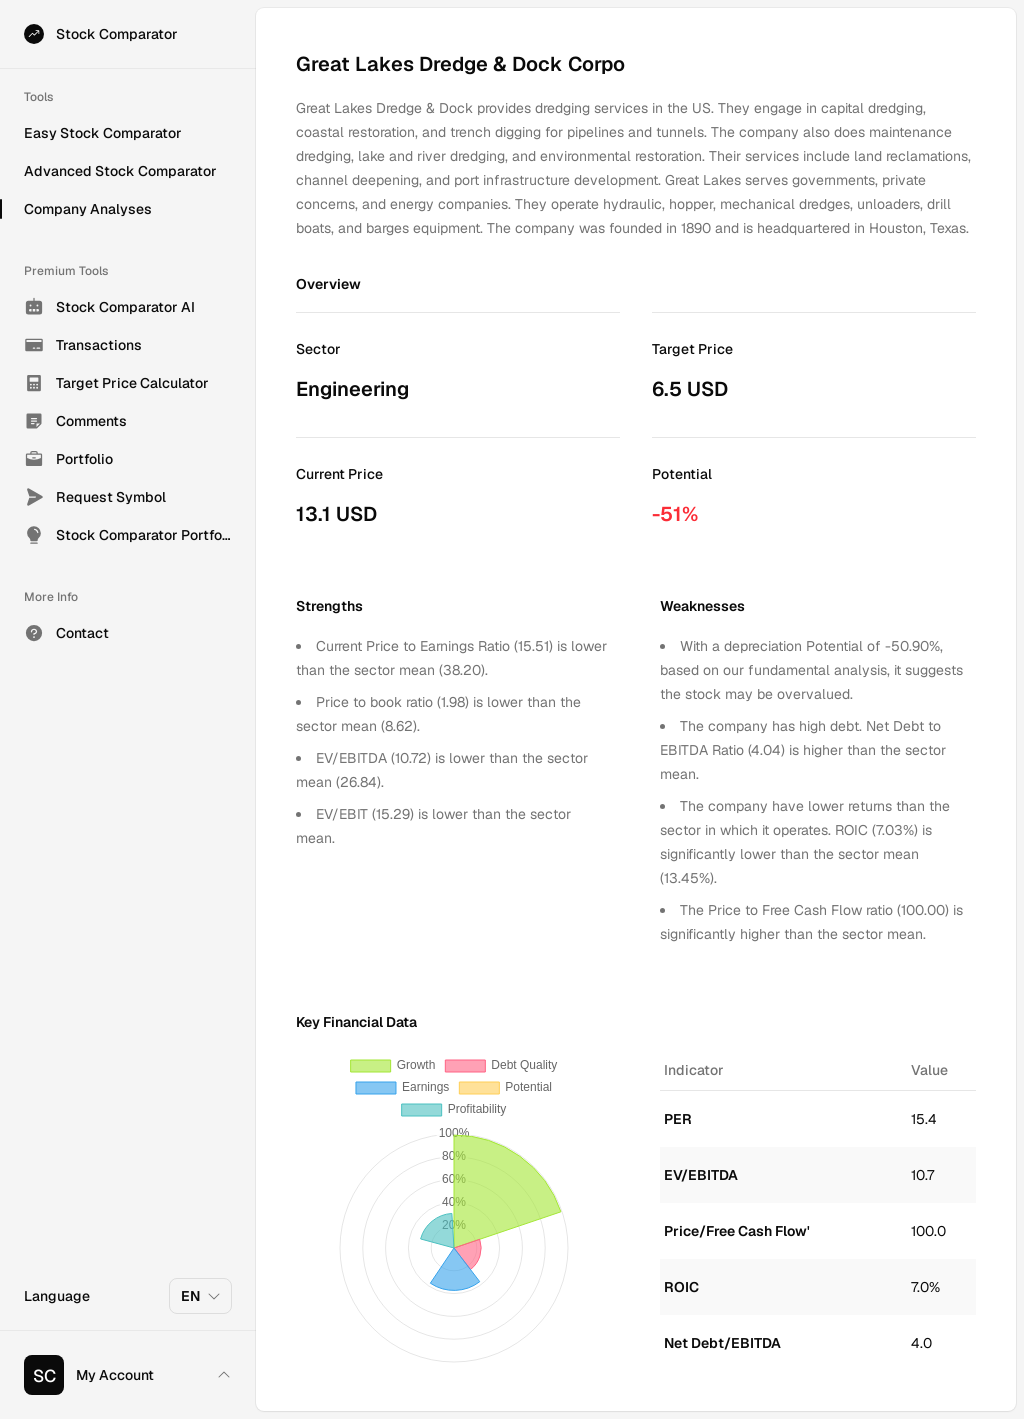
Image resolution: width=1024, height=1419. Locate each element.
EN (201, 1296)
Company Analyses (88, 209)
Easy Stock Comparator (103, 133)
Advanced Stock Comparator (120, 171)
